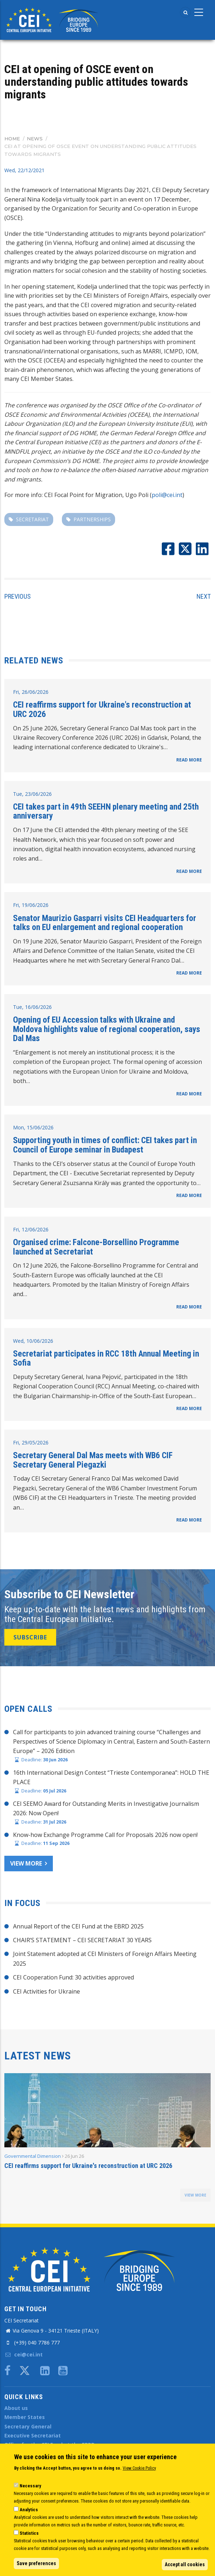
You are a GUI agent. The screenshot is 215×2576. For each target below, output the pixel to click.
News (35, 138)
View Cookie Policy (139, 2468)
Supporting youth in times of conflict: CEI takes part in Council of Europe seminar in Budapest (105, 1145)
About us (16, 2408)
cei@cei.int (23, 2354)
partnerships (92, 519)
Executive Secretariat (32, 2435)
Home (12, 138)
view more (195, 2195)
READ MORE (189, 760)
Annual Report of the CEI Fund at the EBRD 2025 (78, 1926)
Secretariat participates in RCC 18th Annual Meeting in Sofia (106, 1358)
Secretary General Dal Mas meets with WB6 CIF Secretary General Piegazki (93, 1460)
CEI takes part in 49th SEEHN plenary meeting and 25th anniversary (106, 811)
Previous (17, 596)
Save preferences (36, 2563)
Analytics (29, 2509)
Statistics (29, 2533)
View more (26, 1863)
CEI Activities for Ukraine (46, 1991)
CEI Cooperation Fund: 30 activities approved (73, 1977)
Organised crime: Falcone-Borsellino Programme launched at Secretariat (96, 1247)
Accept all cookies (185, 2564)
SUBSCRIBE (30, 1637)
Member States (24, 2417)
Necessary (30, 2485)
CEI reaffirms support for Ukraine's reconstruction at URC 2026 (102, 709)
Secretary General (27, 2426)
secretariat (32, 519)
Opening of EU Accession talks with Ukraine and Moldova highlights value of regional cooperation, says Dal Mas (106, 1029)
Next (204, 596)
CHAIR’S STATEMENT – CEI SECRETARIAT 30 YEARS (82, 1940)
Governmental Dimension (32, 2156)
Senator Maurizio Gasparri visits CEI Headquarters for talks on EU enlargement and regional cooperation (104, 923)
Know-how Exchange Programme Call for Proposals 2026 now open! (105, 1835)
